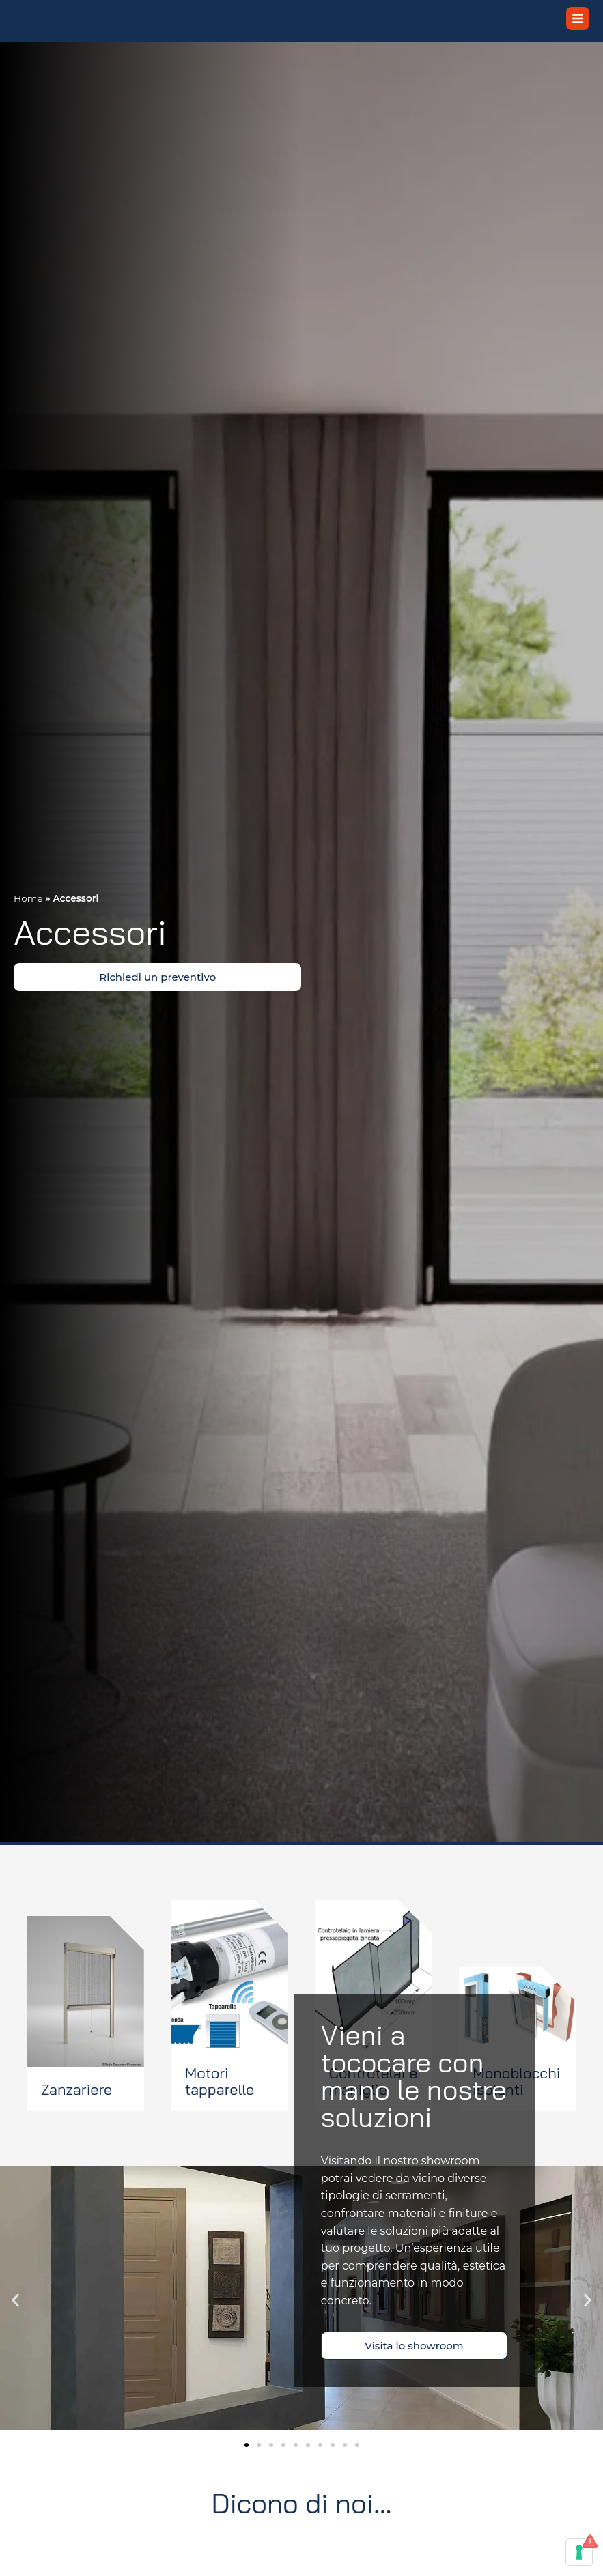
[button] (15, 2322)
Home (28, 920)
